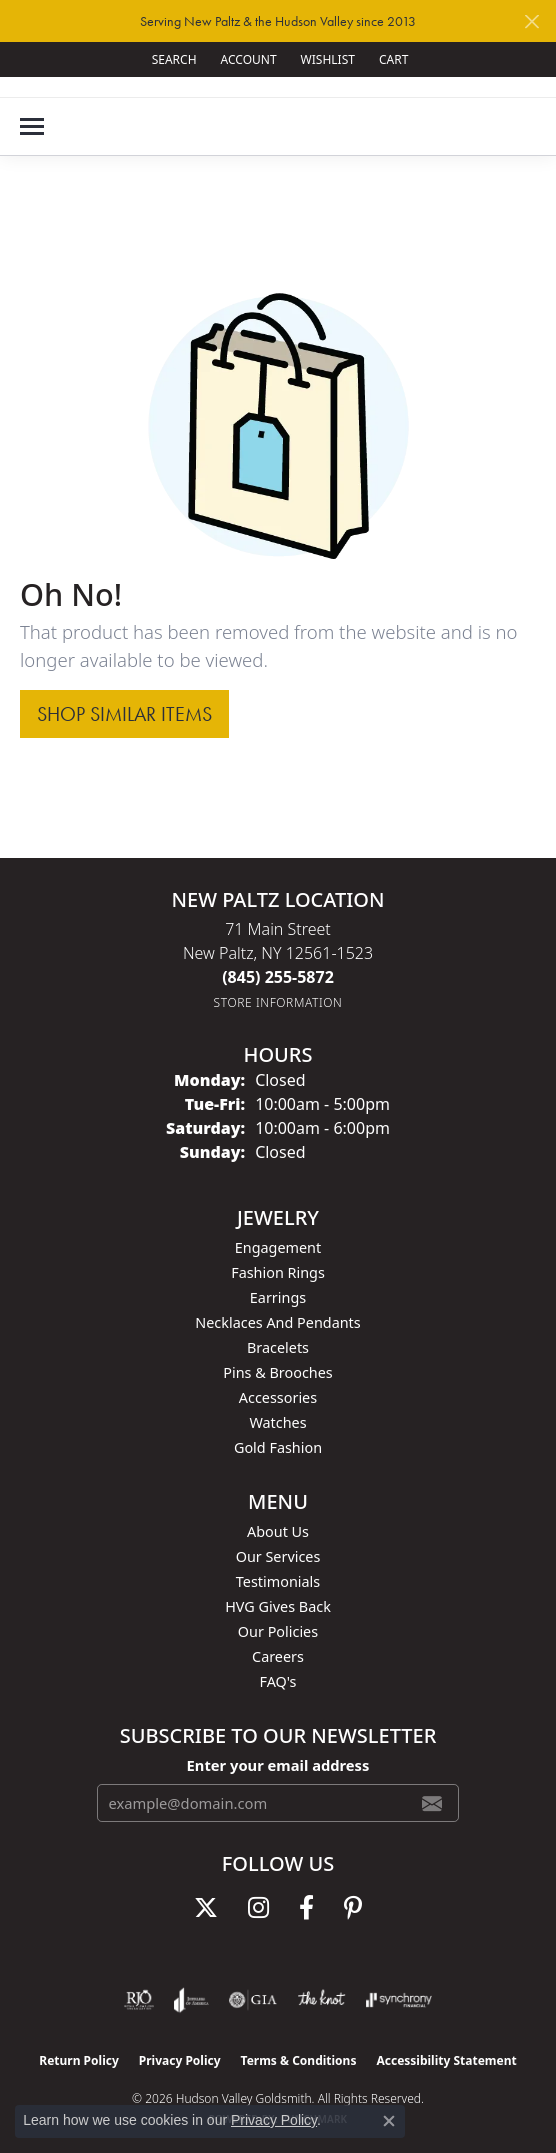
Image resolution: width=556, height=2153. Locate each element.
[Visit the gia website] (253, 2000)
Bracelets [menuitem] (278, 1347)
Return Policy (79, 2060)
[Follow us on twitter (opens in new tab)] (206, 1908)
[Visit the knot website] (321, 2000)
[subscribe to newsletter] (432, 1803)
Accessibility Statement (446, 2060)
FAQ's (277, 1681)
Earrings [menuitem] (278, 1297)
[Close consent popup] (389, 2121)
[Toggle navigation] (32, 126)
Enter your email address (278, 1765)
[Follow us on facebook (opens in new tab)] (306, 1908)
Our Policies (278, 1631)
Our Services (278, 1556)
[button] (172, 59)
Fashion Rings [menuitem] (278, 1272)
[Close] (531, 21)
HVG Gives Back (278, 1606)
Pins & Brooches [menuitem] (277, 1372)
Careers (278, 1656)
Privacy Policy (180, 2060)
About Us (278, 1531)
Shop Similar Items (124, 714)
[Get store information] (278, 1002)
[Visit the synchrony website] (399, 2000)
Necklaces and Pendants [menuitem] (277, 1322)
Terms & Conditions (299, 2060)
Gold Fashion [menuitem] (278, 1447)
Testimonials (278, 1581)
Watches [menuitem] (277, 1422)
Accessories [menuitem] (278, 1397)
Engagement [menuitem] (278, 1247)
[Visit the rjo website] (139, 2000)
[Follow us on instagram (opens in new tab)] (258, 1908)
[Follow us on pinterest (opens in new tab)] (353, 1908)
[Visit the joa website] (191, 2000)
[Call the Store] (278, 977)
